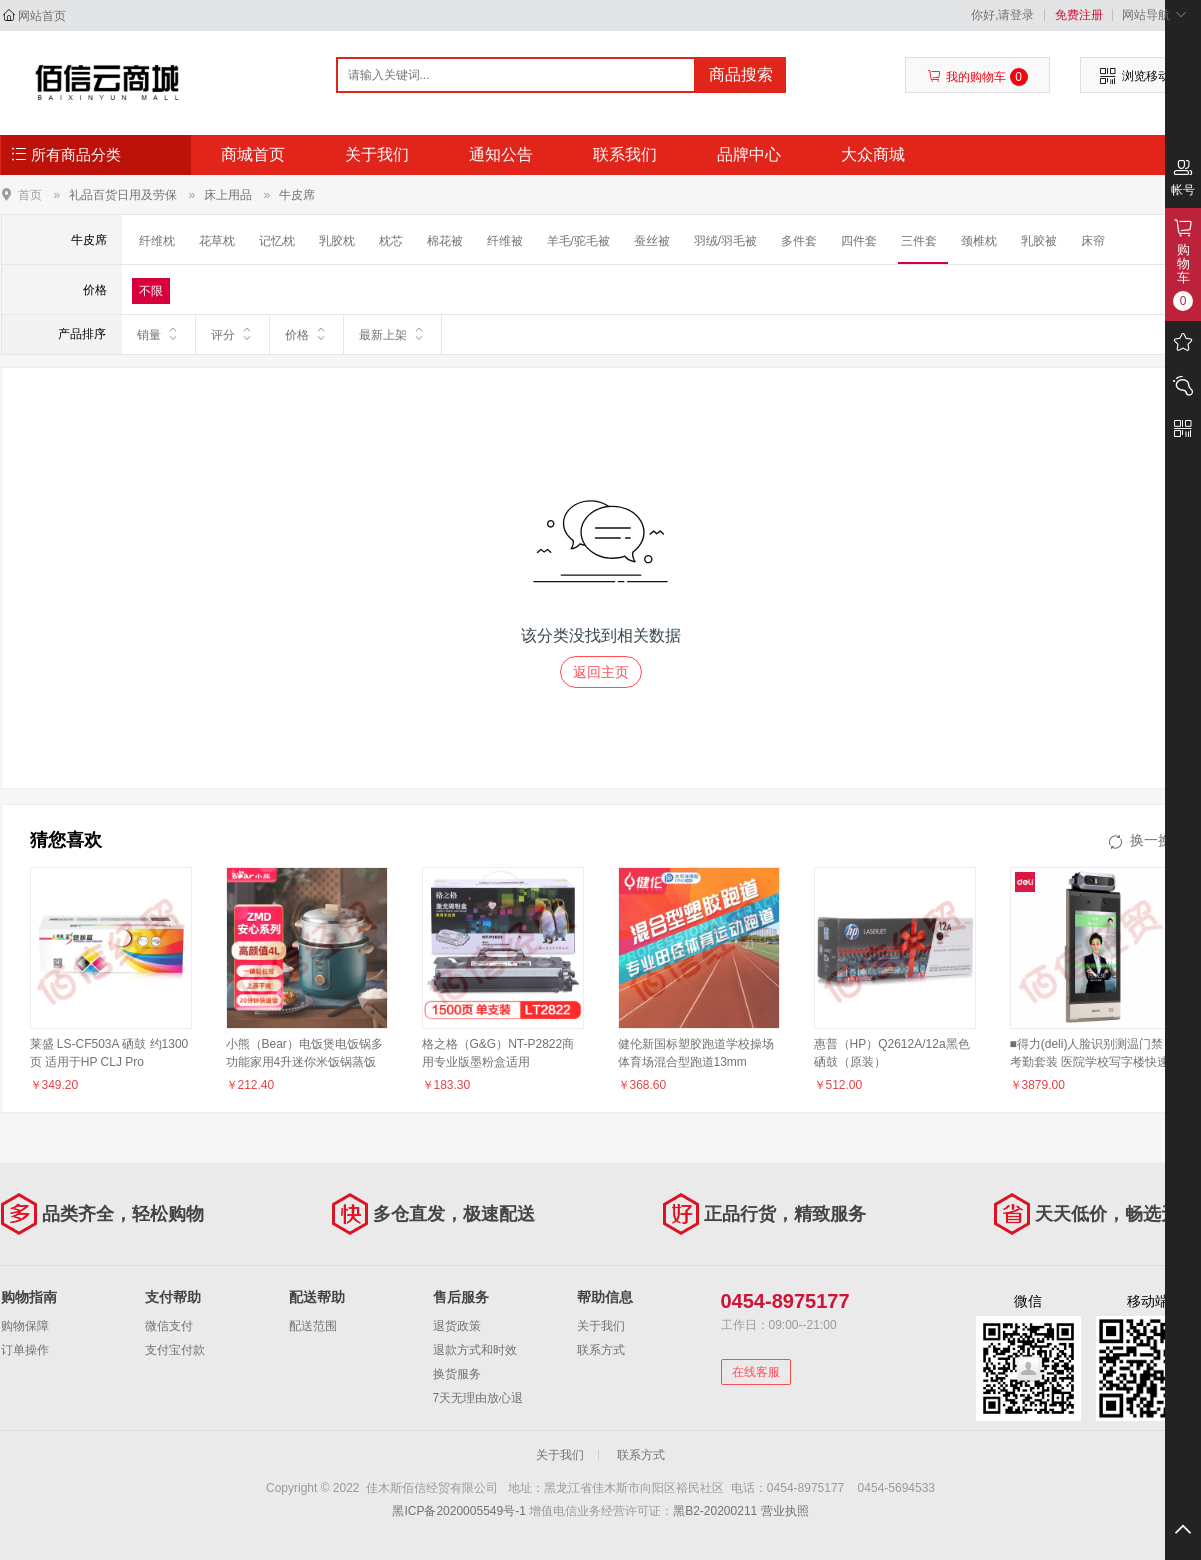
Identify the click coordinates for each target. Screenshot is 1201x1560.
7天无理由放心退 (478, 1398)
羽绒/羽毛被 (725, 241)
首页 (30, 194)
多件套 (799, 241)
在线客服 (756, 1372)
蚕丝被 (652, 241)
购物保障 (25, 1326)
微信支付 (169, 1326)
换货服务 (457, 1374)
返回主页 (601, 672)
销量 (158, 334)
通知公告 (501, 154)
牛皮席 (297, 195)
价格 (306, 334)
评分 (232, 334)
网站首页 (42, 16)
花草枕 (217, 241)
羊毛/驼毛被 (578, 241)
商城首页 (253, 154)
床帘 (1093, 241)
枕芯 (391, 241)
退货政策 (457, 1326)
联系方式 (601, 1350)
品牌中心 (749, 154)
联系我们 (625, 154)
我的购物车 (977, 77)
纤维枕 (157, 241)
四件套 (859, 241)
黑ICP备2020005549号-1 (458, 1511)
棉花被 (445, 241)
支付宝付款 (175, 1350)
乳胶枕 (337, 241)
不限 (151, 291)
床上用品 (228, 195)
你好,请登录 (1002, 15)
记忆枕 (277, 241)
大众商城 (873, 154)
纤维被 (505, 241)
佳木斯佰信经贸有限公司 (107, 82)
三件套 (919, 241)
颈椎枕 (979, 241)
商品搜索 (741, 74)
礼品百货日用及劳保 (123, 195)
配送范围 (313, 1326)
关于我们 (377, 154)
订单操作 (25, 1350)
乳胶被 (1039, 241)
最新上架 (392, 334)
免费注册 (1079, 15)
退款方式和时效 (475, 1350)
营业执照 (785, 1511)
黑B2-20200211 (715, 1511)
